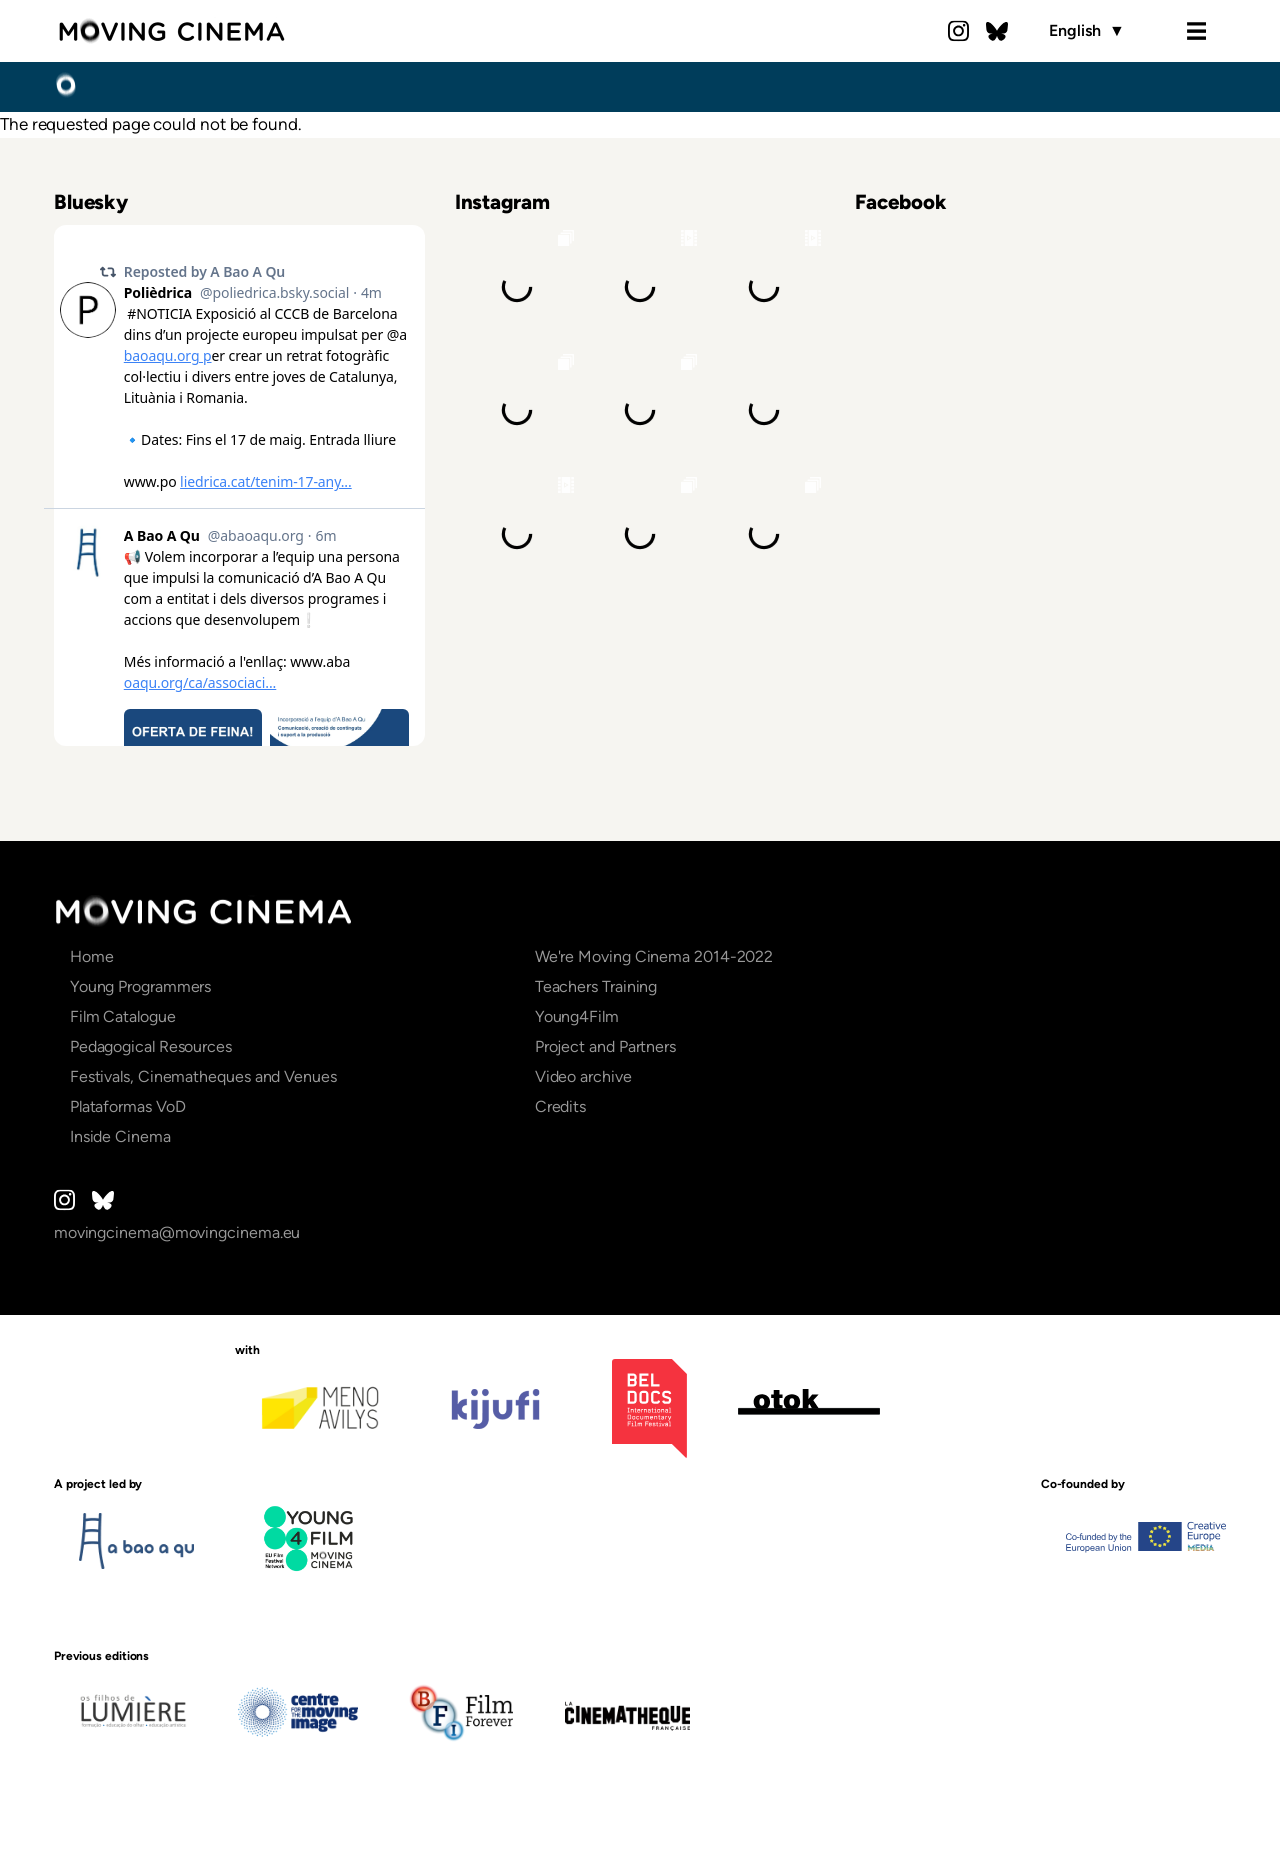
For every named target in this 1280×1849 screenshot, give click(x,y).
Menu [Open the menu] (1196, 31)
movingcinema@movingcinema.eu (177, 1232)
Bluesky (997, 31)
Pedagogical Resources (151, 1046)
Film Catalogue (123, 1016)
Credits (560, 1106)
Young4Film (577, 1016)
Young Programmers (141, 986)
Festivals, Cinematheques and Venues (203, 1076)
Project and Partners (605, 1046)
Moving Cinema (171, 31)
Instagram (959, 31)
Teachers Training (596, 986)
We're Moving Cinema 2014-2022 (654, 956)
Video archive (583, 1076)
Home (65, 86)
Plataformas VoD (128, 1106)
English (1086, 31)
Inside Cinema (120, 1136)
